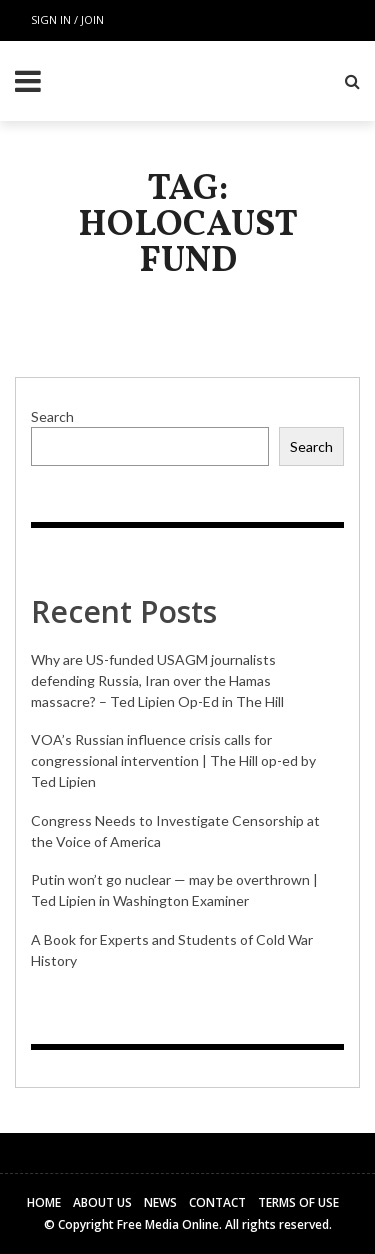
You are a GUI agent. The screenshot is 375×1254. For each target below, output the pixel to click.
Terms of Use (298, 1202)
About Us (102, 1202)
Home (44, 1202)
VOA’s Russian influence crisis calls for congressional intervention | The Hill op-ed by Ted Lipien (173, 760)
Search (52, 416)
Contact (217, 1202)
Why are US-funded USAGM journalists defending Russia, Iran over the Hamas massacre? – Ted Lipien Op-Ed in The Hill (157, 680)
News (160, 1202)
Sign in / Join (67, 19)
